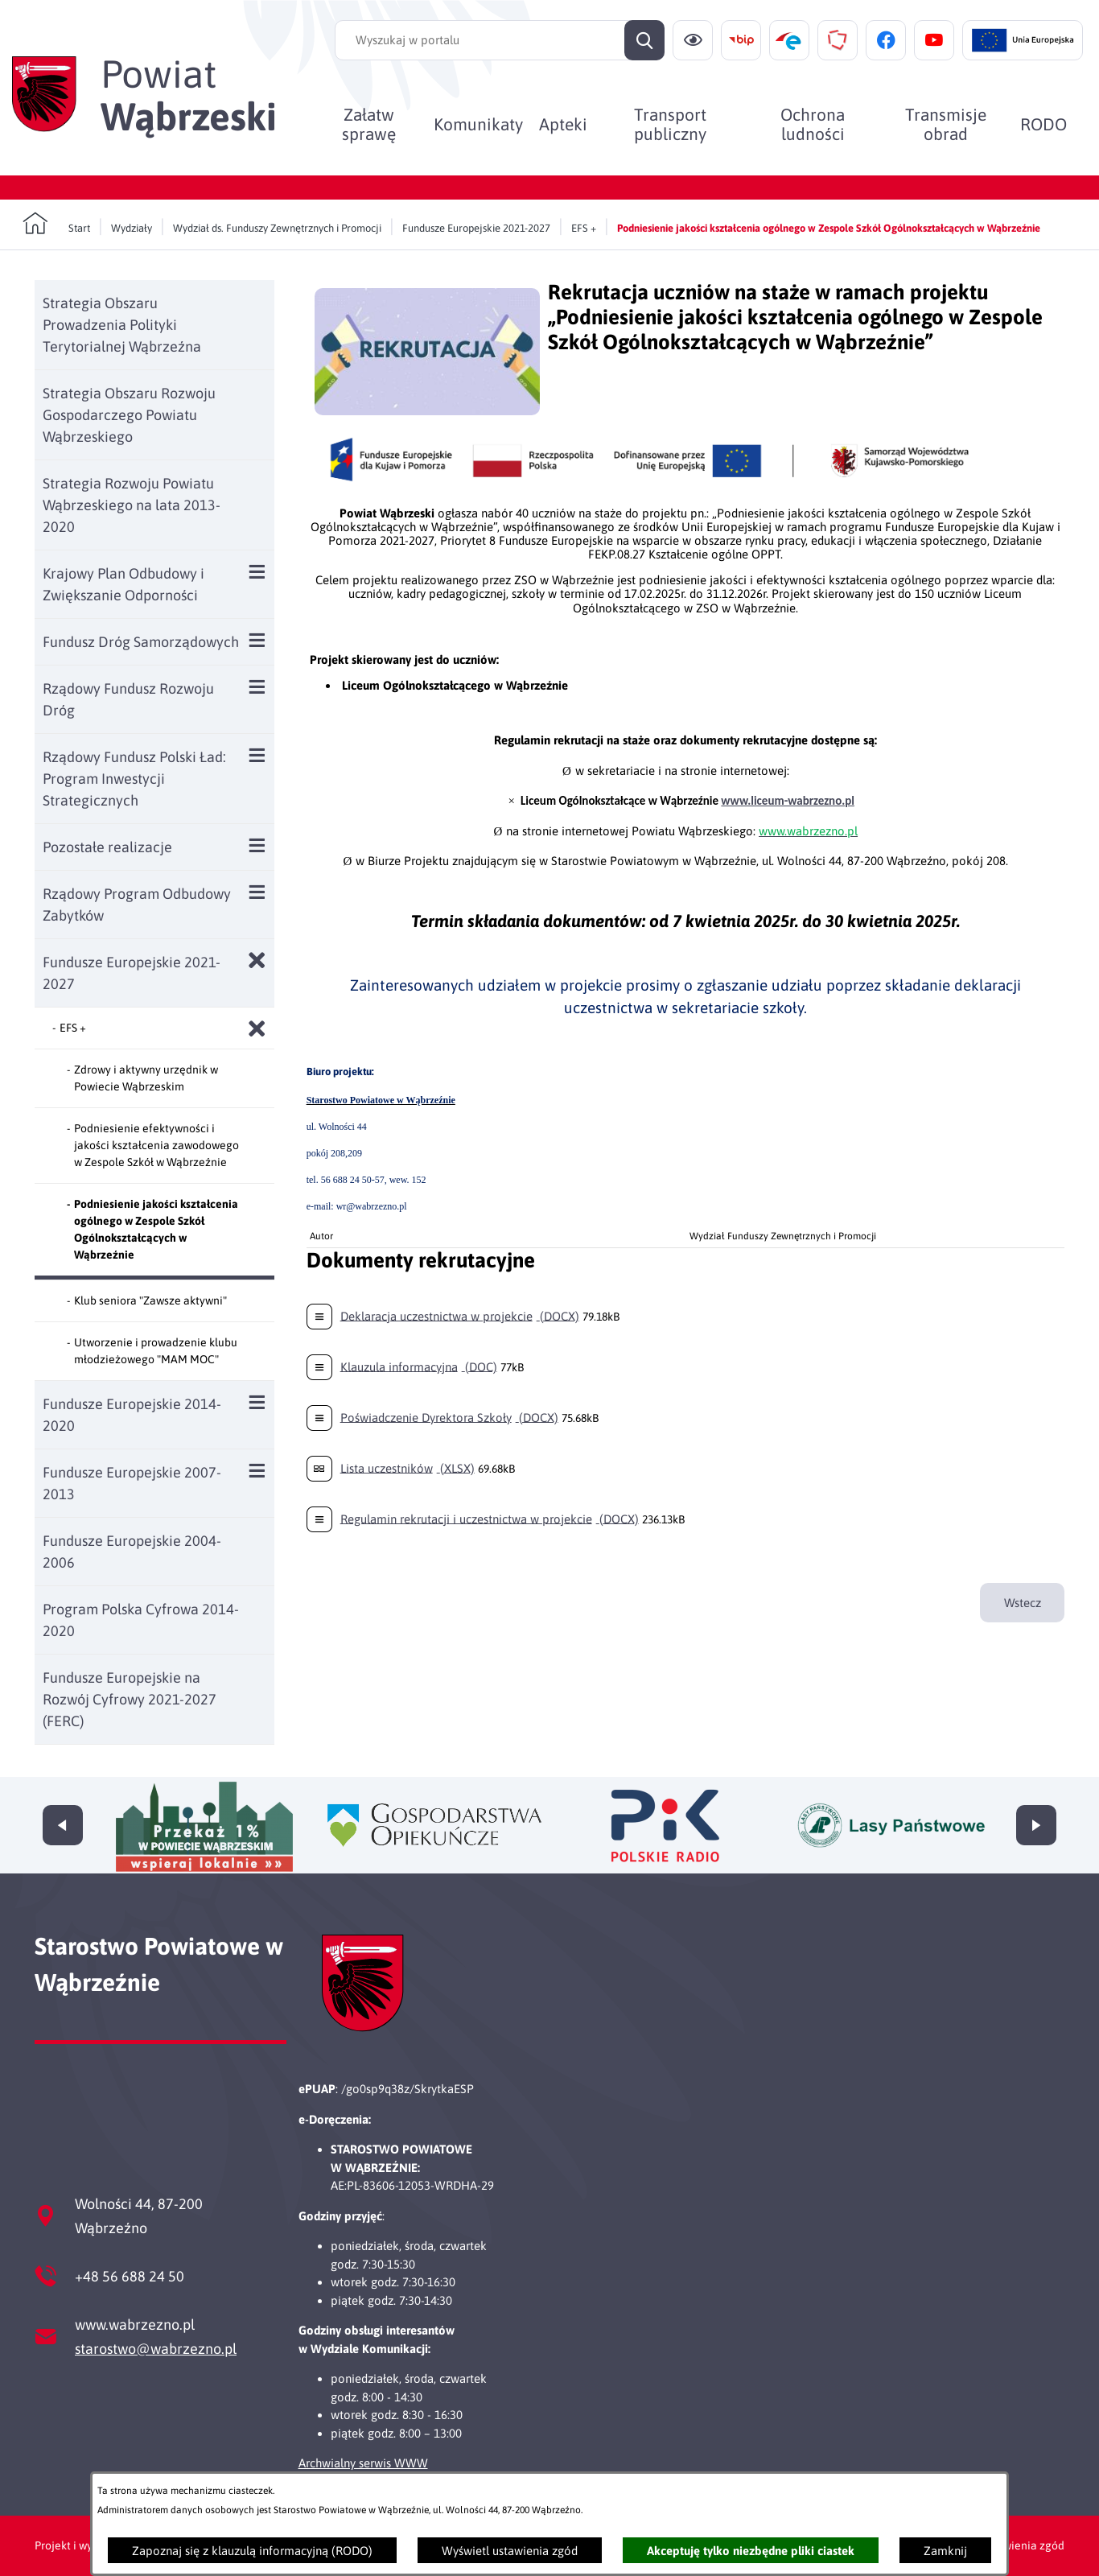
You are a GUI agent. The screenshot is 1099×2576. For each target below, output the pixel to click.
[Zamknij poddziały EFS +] (257, 1029)
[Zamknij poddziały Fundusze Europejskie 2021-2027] (257, 960)
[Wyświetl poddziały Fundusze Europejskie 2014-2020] (257, 1402)
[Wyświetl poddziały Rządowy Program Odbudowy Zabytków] (257, 892)
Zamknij (945, 2550)
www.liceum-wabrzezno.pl (787, 800)
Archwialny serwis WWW (363, 2463)
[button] (427, 411)
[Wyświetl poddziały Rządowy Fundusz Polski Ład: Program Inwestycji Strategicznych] (257, 755)
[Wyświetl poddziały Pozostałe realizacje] (257, 845)
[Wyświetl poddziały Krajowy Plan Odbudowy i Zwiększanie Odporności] (257, 571)
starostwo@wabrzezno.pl (156, 2348)
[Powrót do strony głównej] (56, 224)
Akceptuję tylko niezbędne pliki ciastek (750, 2550)
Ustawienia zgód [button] (1022, 2545)
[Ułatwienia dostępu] (693, 40)
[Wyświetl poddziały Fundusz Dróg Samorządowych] (257, 640)
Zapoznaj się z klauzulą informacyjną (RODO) (252, 2550)
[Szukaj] (644, 40)
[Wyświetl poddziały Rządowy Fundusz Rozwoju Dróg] (257, 687)
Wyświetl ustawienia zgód (510, 2550)
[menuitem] (369, 124)
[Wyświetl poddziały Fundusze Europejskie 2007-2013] (257, 1470)
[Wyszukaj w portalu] (500, 40)
